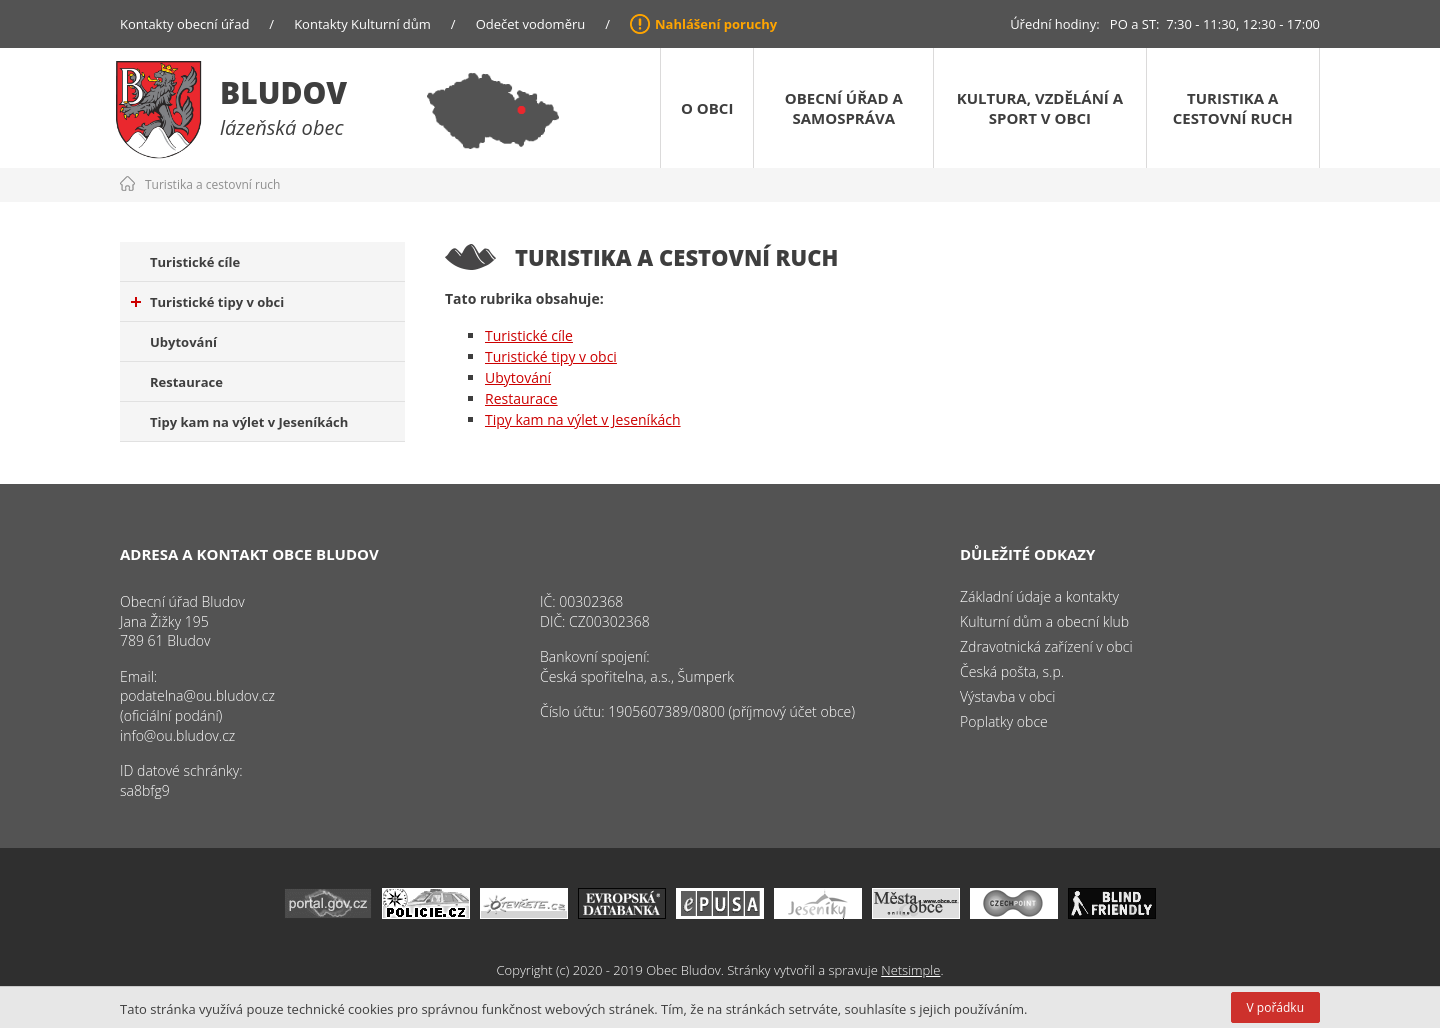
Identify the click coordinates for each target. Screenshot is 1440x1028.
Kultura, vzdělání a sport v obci (1040, 108)
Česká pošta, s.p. (1012, 671)
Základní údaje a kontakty (1039, 596)
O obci (707, 108)
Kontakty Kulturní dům (362, 24)
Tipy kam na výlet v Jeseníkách (249, 422)
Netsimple (910, 970)
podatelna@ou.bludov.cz (197, 695)
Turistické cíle (195, 262)
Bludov (283, 92)
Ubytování (183, 342)
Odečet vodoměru (531, 24)
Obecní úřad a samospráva (844, 108)
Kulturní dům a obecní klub (1044, 621)
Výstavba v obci (1007, 696)
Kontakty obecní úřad (184, 24)
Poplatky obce (1004, 721)
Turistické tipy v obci (207, 302)
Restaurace (186, 382)
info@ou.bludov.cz (177, 735)
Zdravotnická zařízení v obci (1046, 646)
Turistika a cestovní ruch (1233, 108)
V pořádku (1275, 1007)
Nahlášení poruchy (716, 24)
